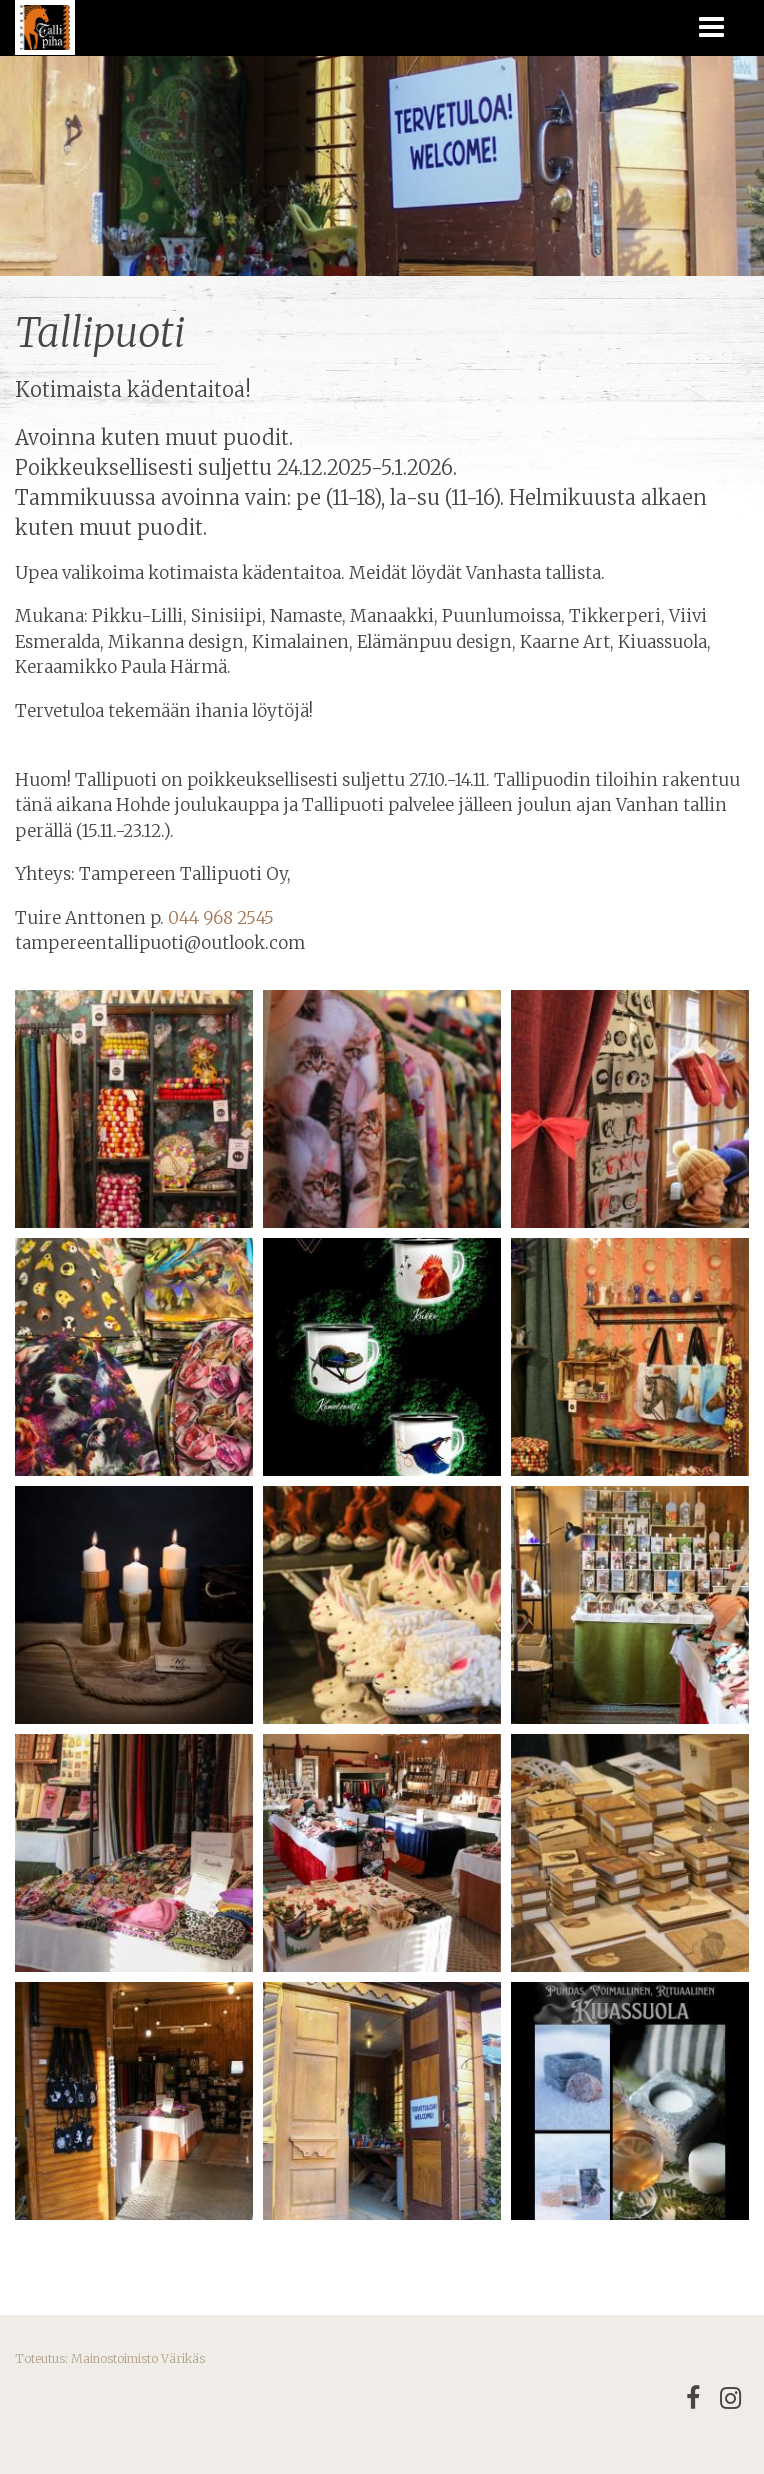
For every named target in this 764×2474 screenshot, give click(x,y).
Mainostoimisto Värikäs (138, 2358)
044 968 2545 (221, 918)
